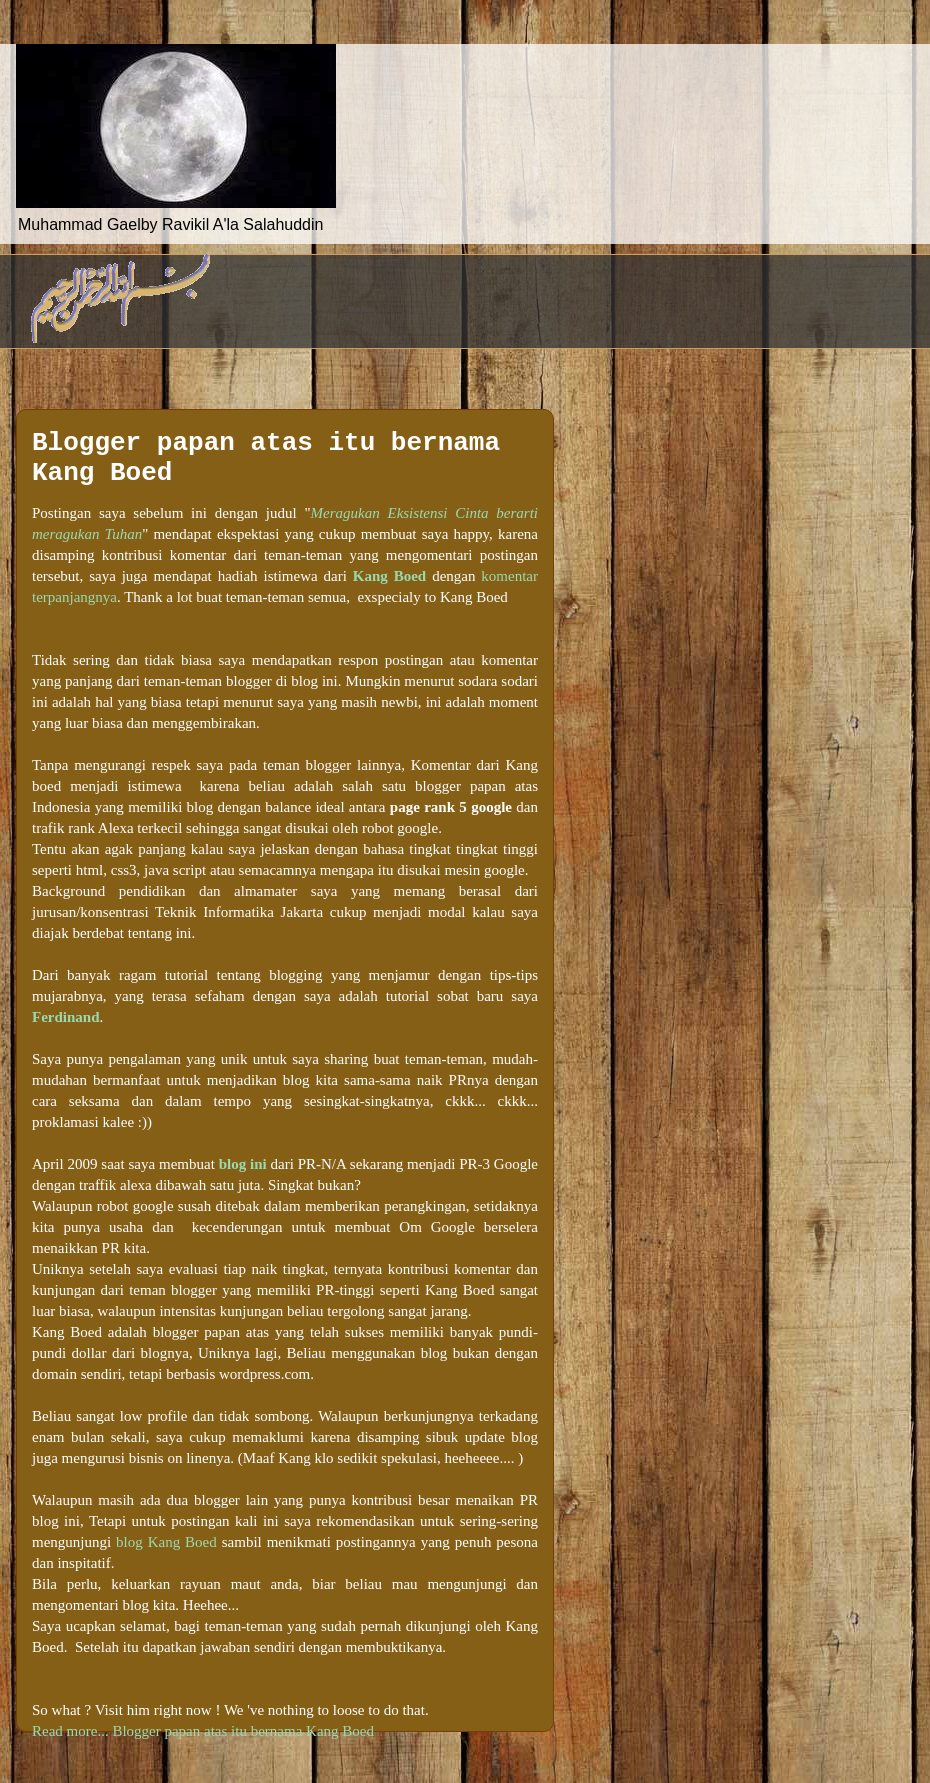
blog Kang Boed (166, 1542)
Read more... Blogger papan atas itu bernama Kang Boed (203, 1731)
